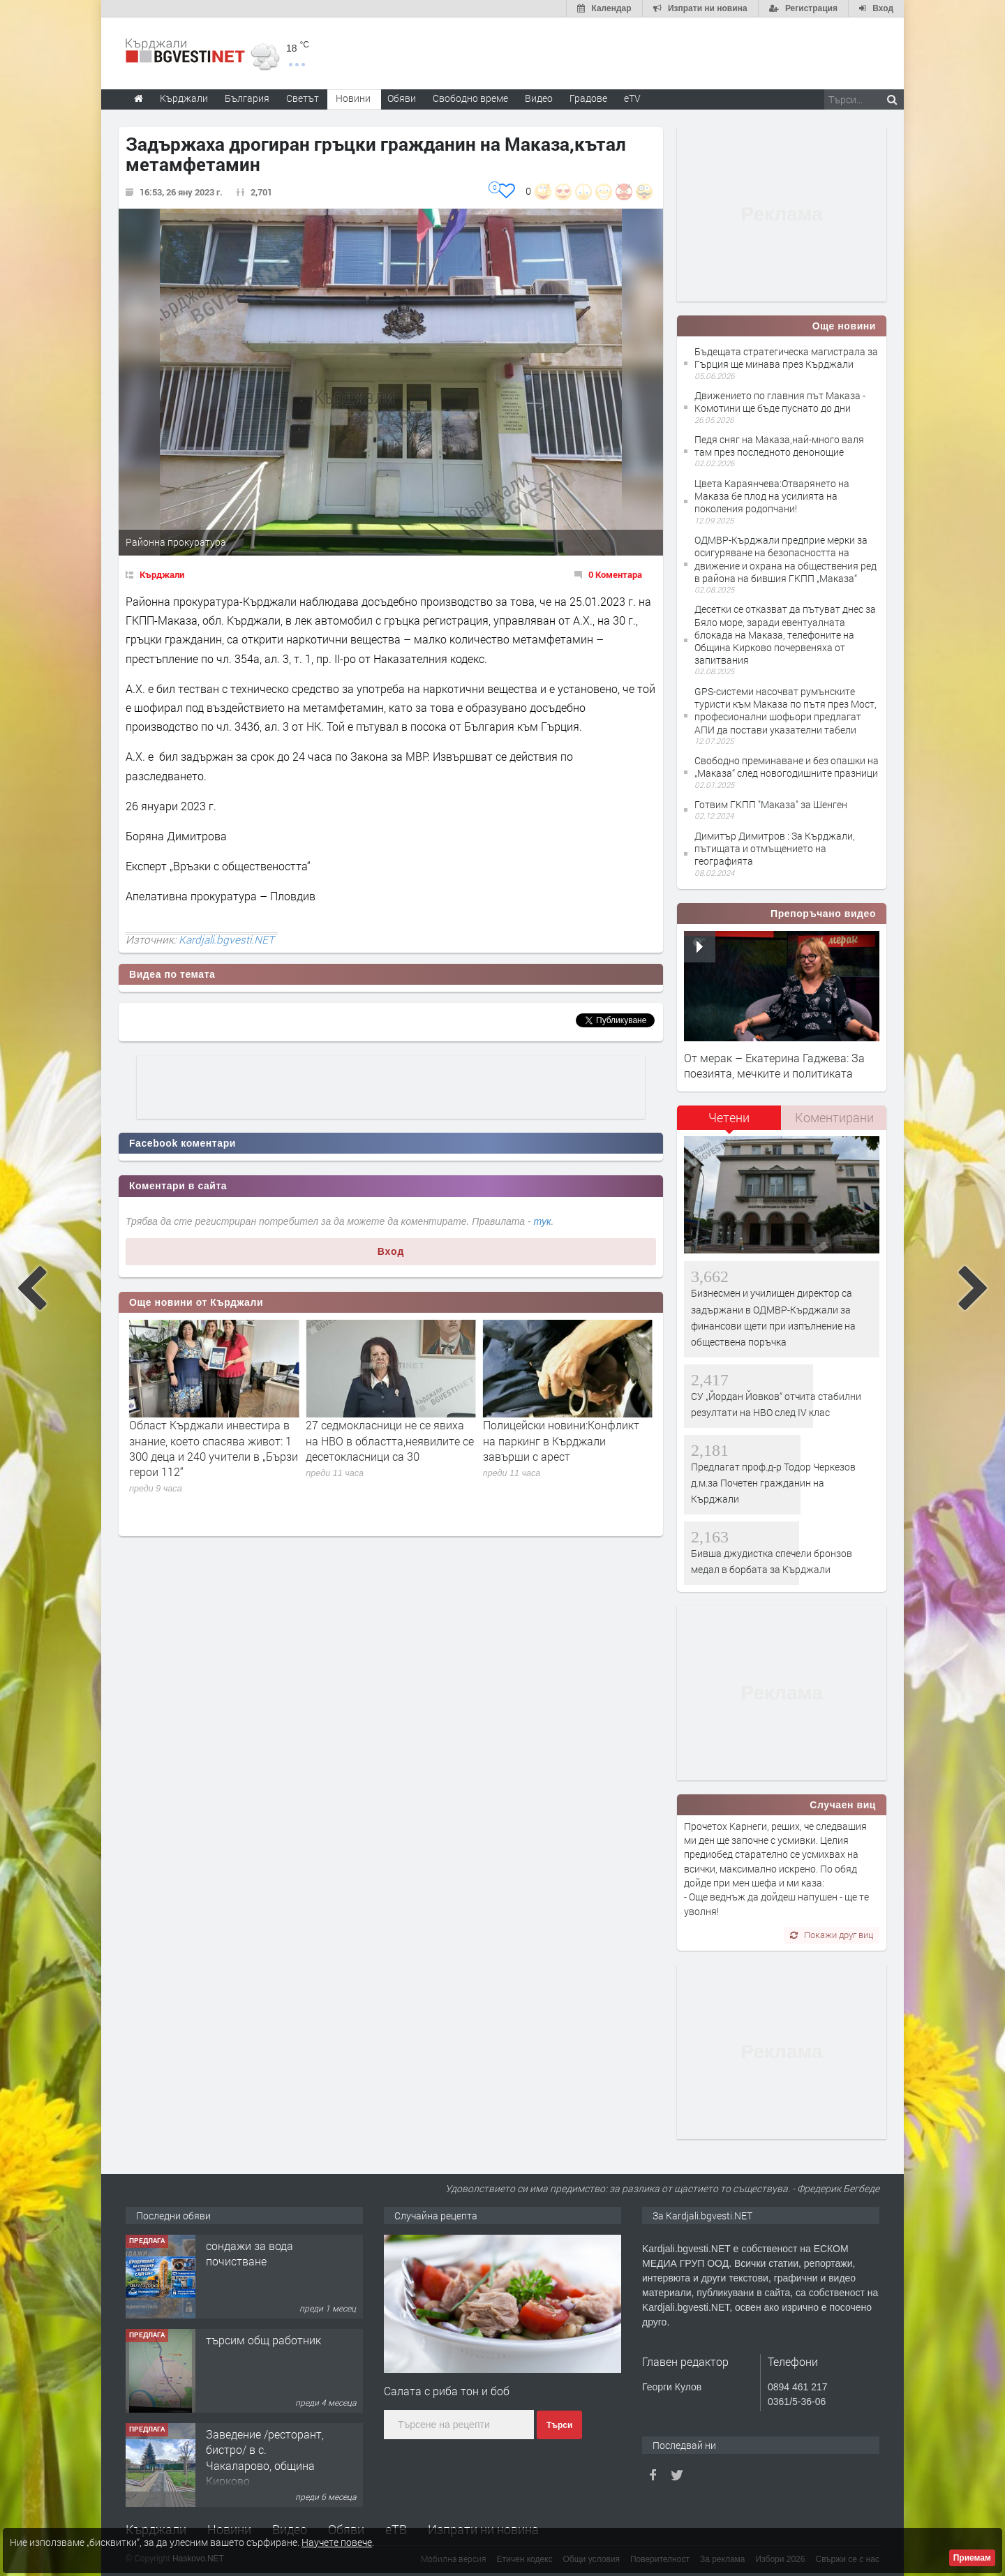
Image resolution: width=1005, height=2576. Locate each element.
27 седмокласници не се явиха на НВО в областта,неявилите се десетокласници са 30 (567, 1440)
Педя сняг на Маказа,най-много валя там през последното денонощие (779, 446)
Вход (391, 1251)
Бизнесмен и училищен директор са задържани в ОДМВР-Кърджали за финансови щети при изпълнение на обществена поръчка (200, 1463)
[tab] (729, 1122)
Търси (559, 2425)
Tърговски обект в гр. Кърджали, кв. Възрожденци (262, 2261)
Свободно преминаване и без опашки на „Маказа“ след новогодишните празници (786, 767)
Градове (588, 98)
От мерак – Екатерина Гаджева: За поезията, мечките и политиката (774, 1065)
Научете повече (337, 2542)
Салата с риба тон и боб (446, 2390)
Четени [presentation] (729, 1117)
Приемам (972, 2558)
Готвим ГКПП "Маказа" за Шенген (770, 804)
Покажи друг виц (831, 1934)
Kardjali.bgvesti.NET (226, 939)
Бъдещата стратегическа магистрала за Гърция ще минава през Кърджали (786, 358)
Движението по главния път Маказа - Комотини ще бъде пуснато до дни (779, 402)
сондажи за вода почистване (249, 2347)
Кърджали (162, 574)
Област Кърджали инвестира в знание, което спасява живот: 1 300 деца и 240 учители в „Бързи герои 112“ (390, 1448)
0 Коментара (615, 574)
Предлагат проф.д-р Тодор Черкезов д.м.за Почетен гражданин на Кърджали (773, 1483)
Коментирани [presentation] (834, 1117)
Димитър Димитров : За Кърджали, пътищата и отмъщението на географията (774, 848)
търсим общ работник (263, 2434)
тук (542, 1221)
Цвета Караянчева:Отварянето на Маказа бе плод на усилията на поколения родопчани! (771, 496)
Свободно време (470, 98)
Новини (353, 98)
